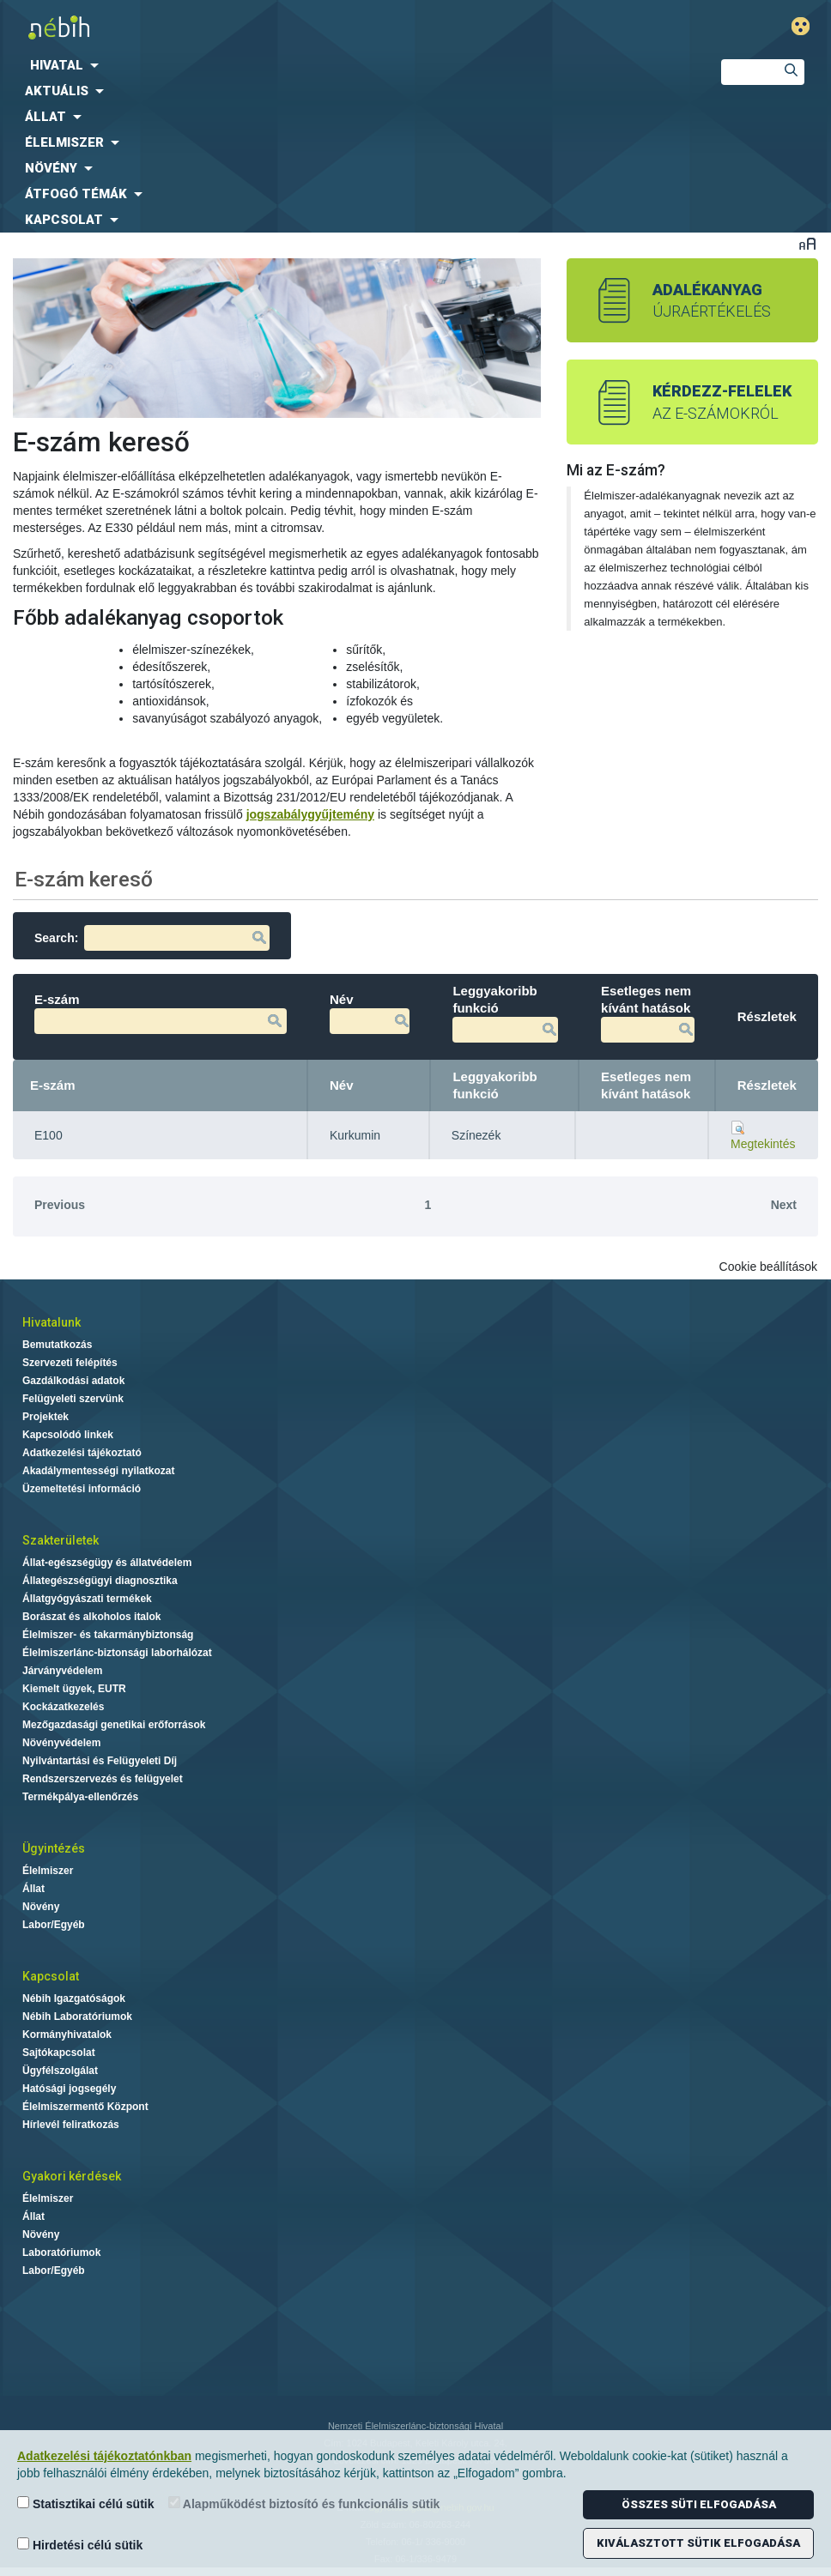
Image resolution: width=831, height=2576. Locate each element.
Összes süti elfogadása (699, 2504)
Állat (33, 1889)
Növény (40, 1907)
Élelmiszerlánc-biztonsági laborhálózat (117, 1653)
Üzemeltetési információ (81, 1489)
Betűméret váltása (807, 243)
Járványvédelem (62, 1671)
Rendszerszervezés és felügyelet (102, 1779)
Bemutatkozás (57, 1345)
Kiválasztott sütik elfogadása (698, 2543)
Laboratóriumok (61, 2252)
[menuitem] (346, 65)
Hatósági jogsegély (69, 2089)
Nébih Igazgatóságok (73, 1998)
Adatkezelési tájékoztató (82, 1453)
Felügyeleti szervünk (73, 1399)
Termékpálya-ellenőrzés (80, 1797)
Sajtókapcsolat (58, 2053)
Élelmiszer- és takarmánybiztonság (107, 1635)
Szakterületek (60, 1540)
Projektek (45, 1417)
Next (784, 1205)
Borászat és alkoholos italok (91, 1617)
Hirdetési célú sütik (80, 2544)
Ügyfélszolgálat (60, 2071)
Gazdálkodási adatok (73, 1381)
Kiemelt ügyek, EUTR (74, 1689)
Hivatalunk (51, 1322)
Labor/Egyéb (53, 1925)
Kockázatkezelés (63, 1707)
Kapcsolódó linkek (67, 1435)
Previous (59, 1205)
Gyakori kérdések (71, 2176)
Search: (152, 938)
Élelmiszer (47, 1871)
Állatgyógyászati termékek (87, 1599)
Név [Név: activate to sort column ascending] (342, 1085)
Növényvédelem (61, 1743)
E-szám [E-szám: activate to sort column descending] (53, 1085)
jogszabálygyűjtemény (310, 814)
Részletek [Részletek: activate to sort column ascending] (767, 1085)
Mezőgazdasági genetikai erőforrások (113, 1725)
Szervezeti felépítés (70, 1363)
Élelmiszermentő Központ (85, 2107)
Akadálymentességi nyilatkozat (98, 1471)
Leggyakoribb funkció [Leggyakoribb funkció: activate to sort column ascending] (494, 1085)
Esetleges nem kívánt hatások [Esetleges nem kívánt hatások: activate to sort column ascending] (646, 1085)
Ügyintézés (53, 1848)
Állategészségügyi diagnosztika (100, 1581)
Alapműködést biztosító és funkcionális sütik (304, 2503)
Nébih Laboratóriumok (77, 2017)
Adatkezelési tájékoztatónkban (104, 2456)
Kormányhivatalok (67, 2035)
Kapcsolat (50, 1976)
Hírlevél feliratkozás (70, 2125)
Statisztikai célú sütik (86, 2503)
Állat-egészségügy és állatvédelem (106, 1563)
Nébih (281, 27)
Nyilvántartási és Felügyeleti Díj (99, 1761)
